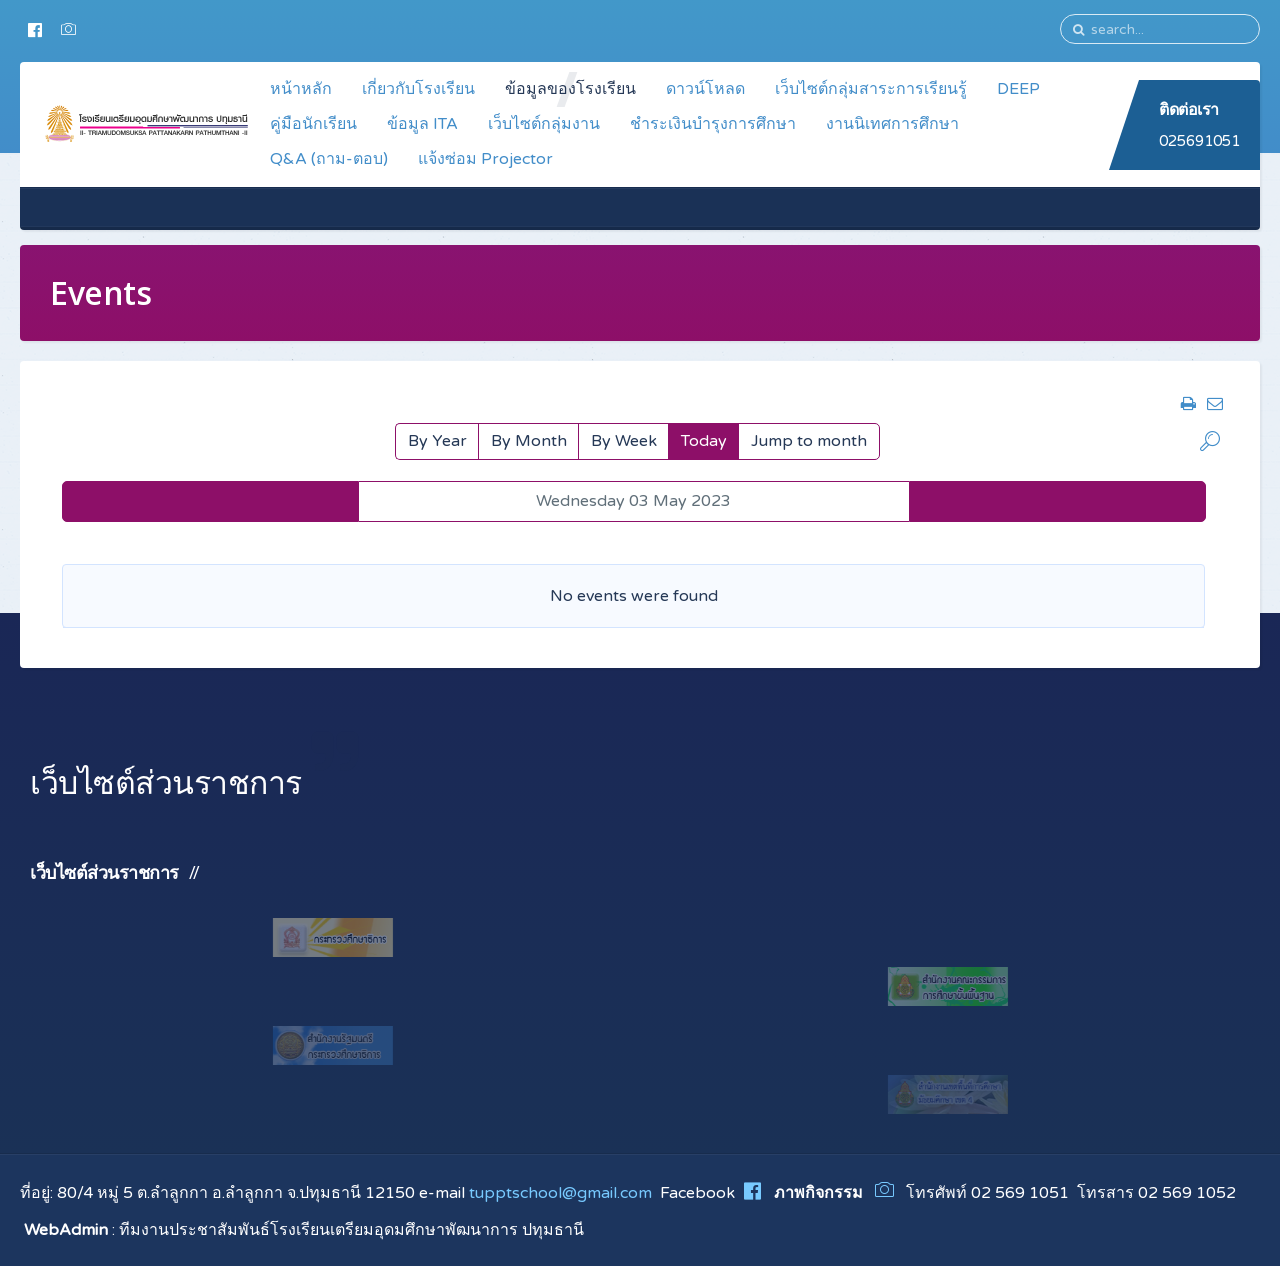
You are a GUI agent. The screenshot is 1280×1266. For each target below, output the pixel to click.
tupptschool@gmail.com (560, 1193)
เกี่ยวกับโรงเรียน (418, 89)
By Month (529, 441)
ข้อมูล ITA (422, 124)
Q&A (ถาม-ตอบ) (329, 159)
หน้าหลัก (301, 89)
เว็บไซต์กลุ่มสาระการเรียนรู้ (871, 89)
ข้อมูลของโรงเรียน (570, 89)
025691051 (1199, 141)
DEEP (1018, 89)
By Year (437, 441)
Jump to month (809, 441)
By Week (624, 441)
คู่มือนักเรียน (313, 124)
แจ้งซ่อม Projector (485, 159)
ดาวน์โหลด (705, 89)
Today (704, 441)
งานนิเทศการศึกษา (892, 124)
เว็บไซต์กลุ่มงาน (544, 124)
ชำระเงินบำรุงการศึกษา (713, 124)
